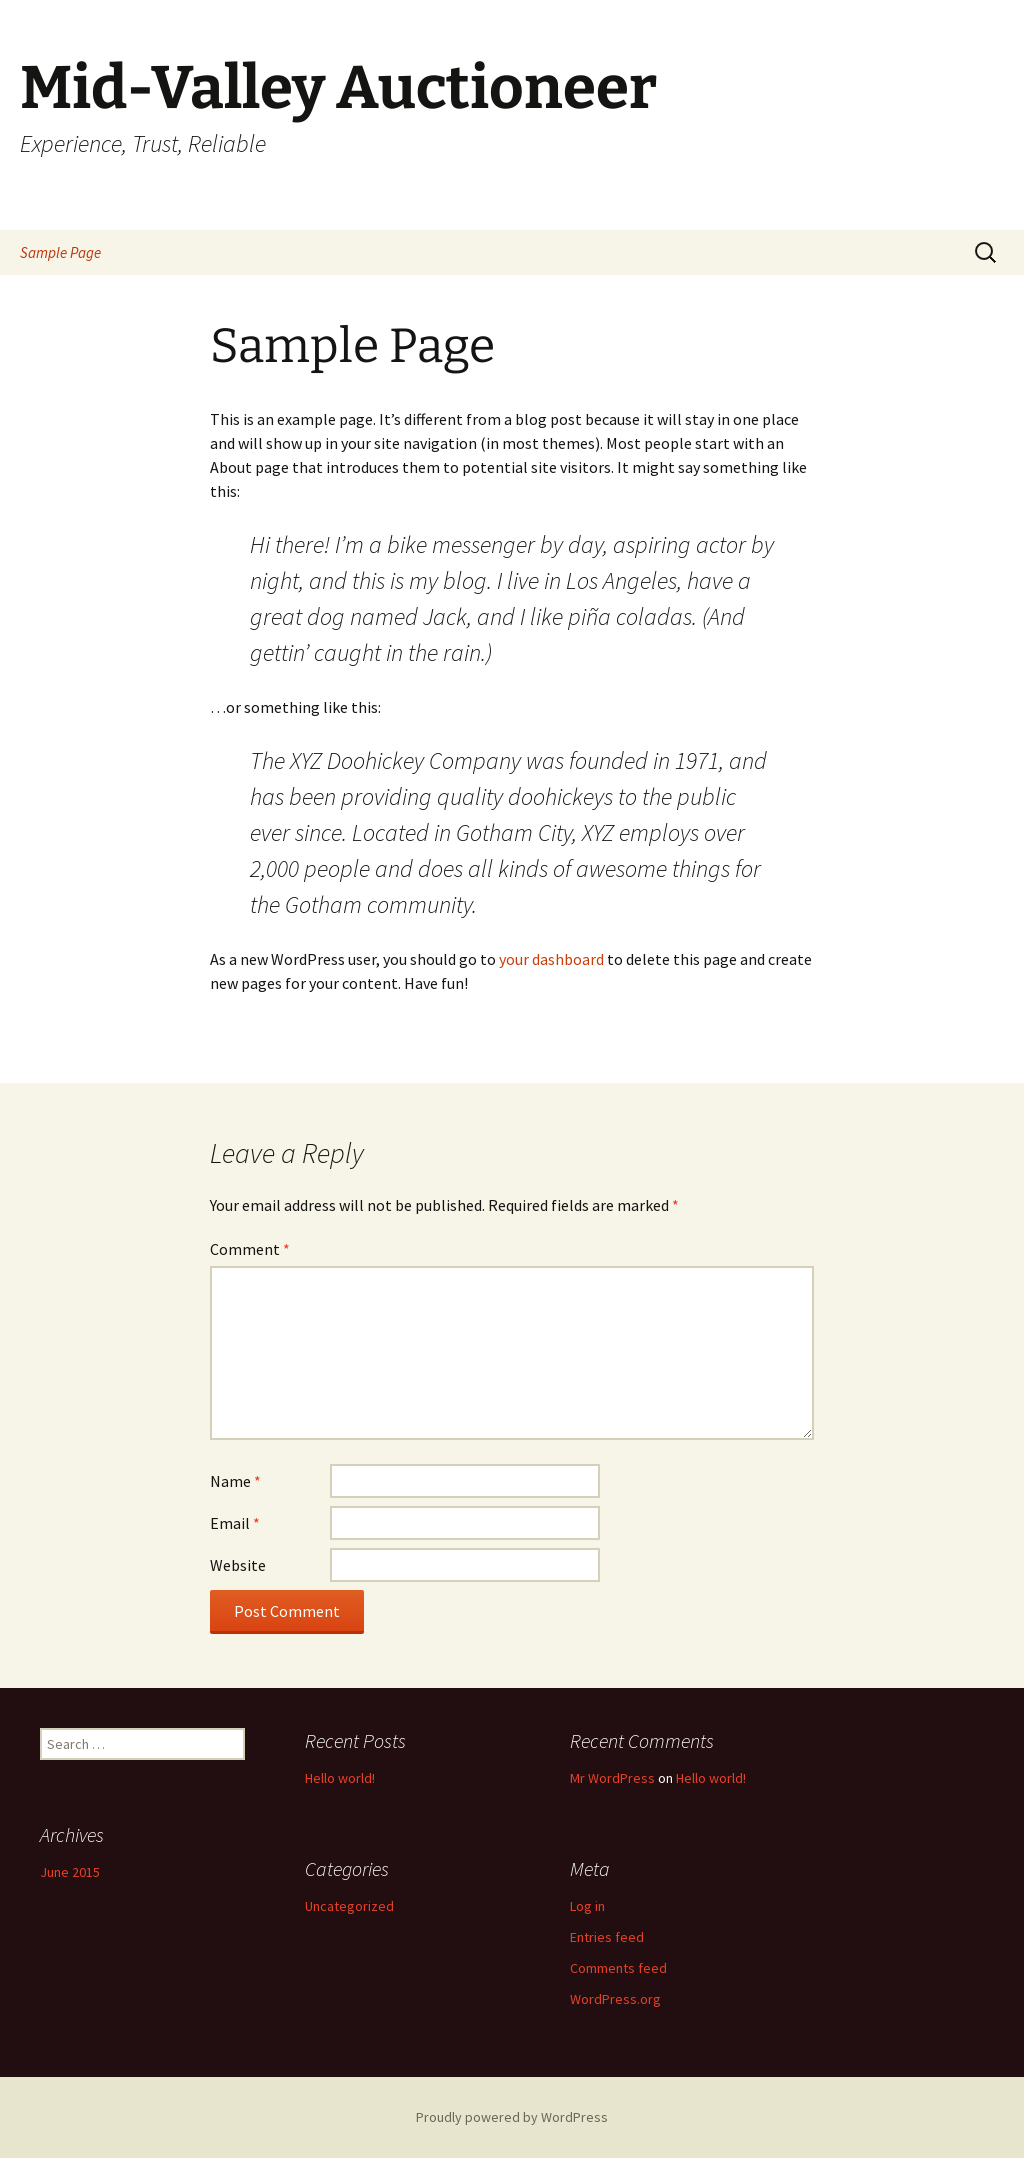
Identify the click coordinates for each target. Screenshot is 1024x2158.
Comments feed (618, 1968)
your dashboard (551, 959)
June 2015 (70, 1872)
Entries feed (607, 1937)
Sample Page (60, 252)
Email (235, 1523)
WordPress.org (615, 1999)
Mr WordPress (612, 1778)
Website (238, 1565)
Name (235, 1481)
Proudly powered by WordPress (512, 2117)
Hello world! (340, 1778)
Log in (587, 1906)
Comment (250, 1249)
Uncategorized (349, 1906)
